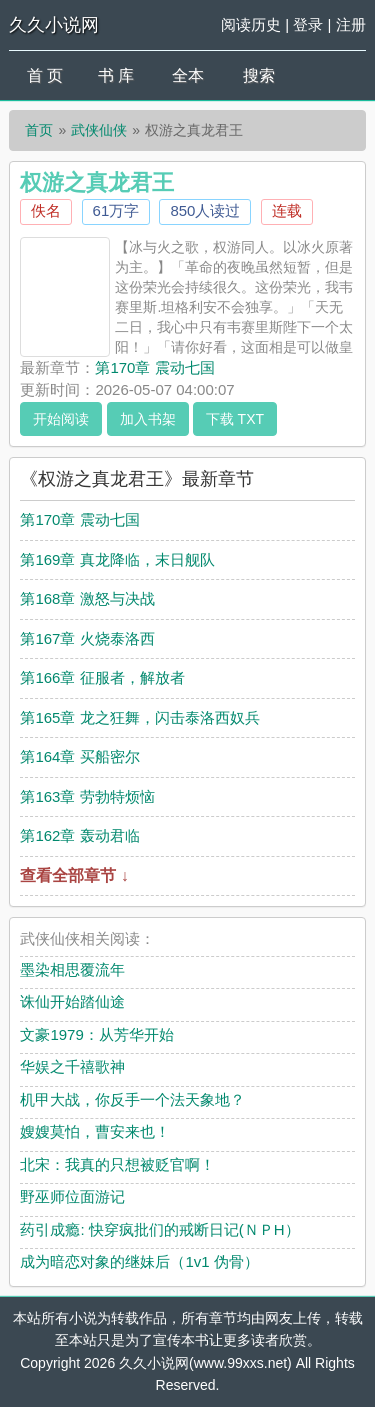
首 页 (45, 75)
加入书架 (148, 419)
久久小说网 (54, 25)
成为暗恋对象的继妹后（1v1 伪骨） (139, 1261)
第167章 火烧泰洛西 (87, 638)
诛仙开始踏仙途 (72, 1001)
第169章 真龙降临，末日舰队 (117, 559)
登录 (308, 24)
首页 (39, 130)
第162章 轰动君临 (79, 835)
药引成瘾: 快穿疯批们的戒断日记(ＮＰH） (159, 1229)
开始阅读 (61, 419)
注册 (351, 24)
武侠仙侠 (99, 130)
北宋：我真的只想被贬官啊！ (117, 1164)
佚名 (46, 210)
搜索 (259, 75)
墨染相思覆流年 (72, 969)
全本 (188, 75)
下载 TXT (235, 419)
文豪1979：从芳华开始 (96, 1034)
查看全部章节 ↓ (74, 875)
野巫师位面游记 (72, 1196)
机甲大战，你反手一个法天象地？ (132, 1099)
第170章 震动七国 (154, 367)
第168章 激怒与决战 (87, 598)
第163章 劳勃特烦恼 (87, 796)
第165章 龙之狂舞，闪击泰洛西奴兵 (139, 717)
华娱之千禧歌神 (72, 1066)
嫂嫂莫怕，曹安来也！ (95, 1131)
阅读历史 (251, 24)
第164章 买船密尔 (79, 756)
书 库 (116, 75)
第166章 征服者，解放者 (102, 677)
